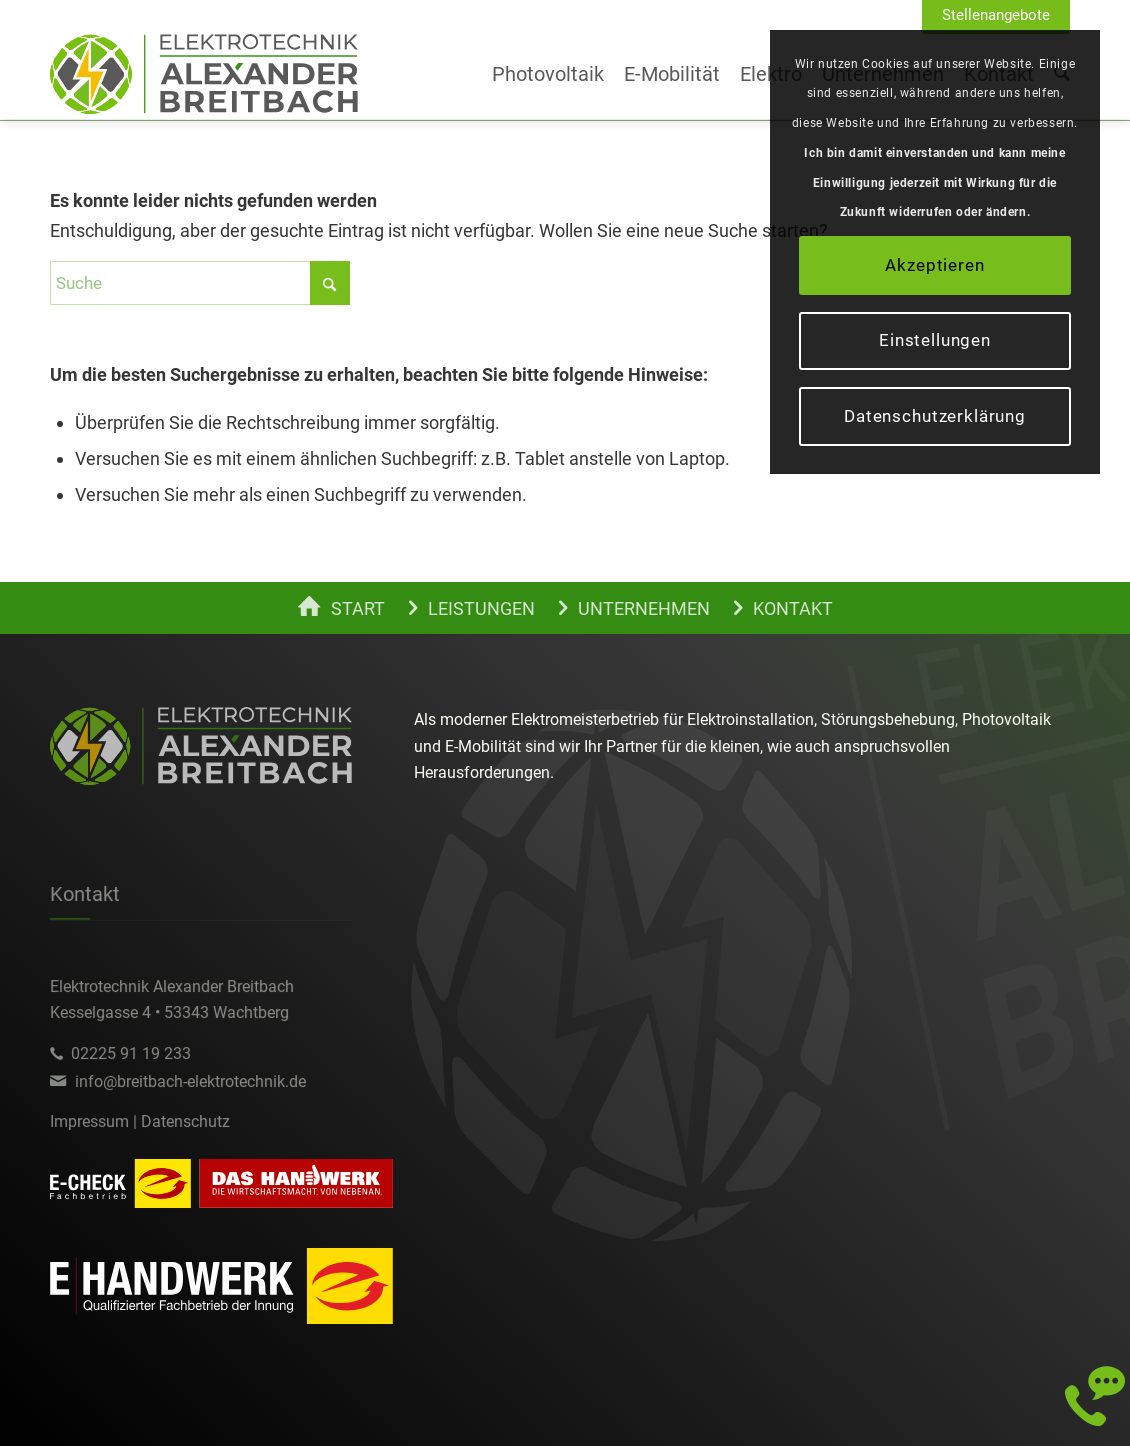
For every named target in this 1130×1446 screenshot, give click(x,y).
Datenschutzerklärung (935, 416)
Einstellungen (935, 340)
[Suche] (200, 283)
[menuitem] (996, 16)
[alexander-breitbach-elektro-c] (204, 74)
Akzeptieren (934, 265)
